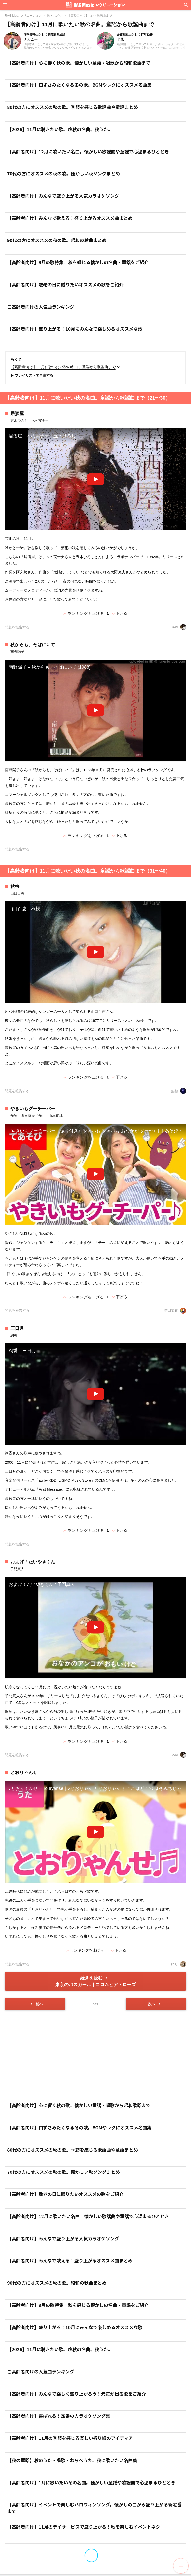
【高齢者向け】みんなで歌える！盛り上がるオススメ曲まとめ (69, 218)
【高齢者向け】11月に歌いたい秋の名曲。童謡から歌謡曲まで (66, 367)
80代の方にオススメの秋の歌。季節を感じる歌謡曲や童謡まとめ (72, 107)
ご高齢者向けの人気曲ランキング (40, 306)
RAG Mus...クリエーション (23, 15)
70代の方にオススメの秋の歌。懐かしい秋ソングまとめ (63, 173)
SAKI (178, 627)
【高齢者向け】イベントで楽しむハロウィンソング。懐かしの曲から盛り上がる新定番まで (94, 2507)
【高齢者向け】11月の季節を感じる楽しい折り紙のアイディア (70, 2438)
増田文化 (175, 1310)
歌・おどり (54, 15)
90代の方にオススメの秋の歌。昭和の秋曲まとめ (56, 240)
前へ (35, 2004)
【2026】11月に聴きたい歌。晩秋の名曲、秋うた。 (60, 129)
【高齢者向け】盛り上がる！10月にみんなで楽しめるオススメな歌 (74, 328)
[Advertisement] (95, 2055)
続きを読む (95, 1981)
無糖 (178, 1091)
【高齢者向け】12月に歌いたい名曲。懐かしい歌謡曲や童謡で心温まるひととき (88, 151)
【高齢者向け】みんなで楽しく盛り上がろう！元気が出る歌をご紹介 (76, 2393)
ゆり (178, 1964)
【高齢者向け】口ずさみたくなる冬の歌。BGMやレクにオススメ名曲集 (79, 84)
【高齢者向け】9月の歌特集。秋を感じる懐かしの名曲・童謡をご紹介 (78, 262)
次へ (155, 2004)
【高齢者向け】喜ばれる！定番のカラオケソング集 (58, 2416)
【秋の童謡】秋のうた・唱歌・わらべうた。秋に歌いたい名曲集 (72, 2460)
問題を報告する (17, 627)
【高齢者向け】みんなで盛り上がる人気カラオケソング (63, 195)
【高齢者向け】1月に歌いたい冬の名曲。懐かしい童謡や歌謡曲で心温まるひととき (91, 2482)
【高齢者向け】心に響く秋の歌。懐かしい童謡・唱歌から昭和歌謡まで (78, 62)
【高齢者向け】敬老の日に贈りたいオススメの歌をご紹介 (65, 284)
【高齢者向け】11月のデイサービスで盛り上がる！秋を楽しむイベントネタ (83, 2526)
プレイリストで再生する (31, 376)
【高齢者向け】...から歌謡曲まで (90, 15)
